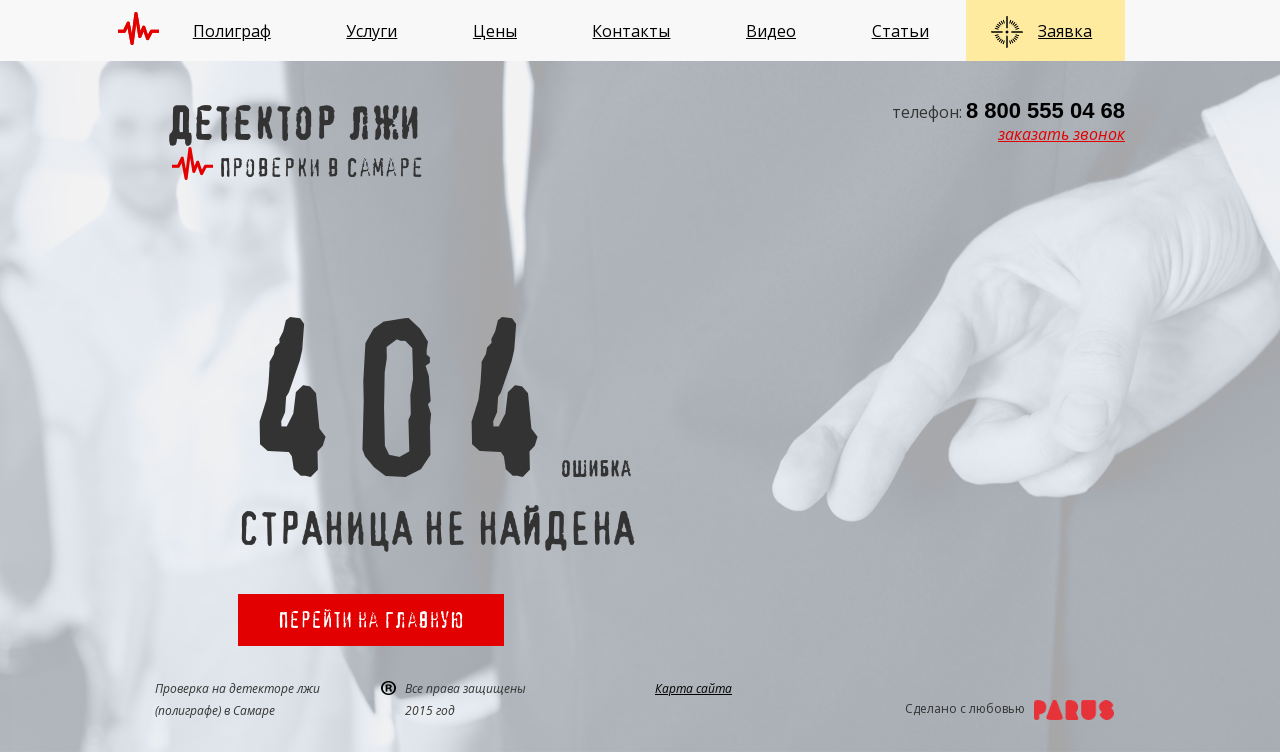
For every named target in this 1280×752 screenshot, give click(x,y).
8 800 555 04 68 (1045, 110)
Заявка (1065, 31)
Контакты (631, 31)
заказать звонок (1061, 134)
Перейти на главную (371, 619)
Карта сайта (693, 688)
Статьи (900, 31)
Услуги (371, 31)
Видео (771, 31)
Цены (495, 31)
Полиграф (232, 31)
